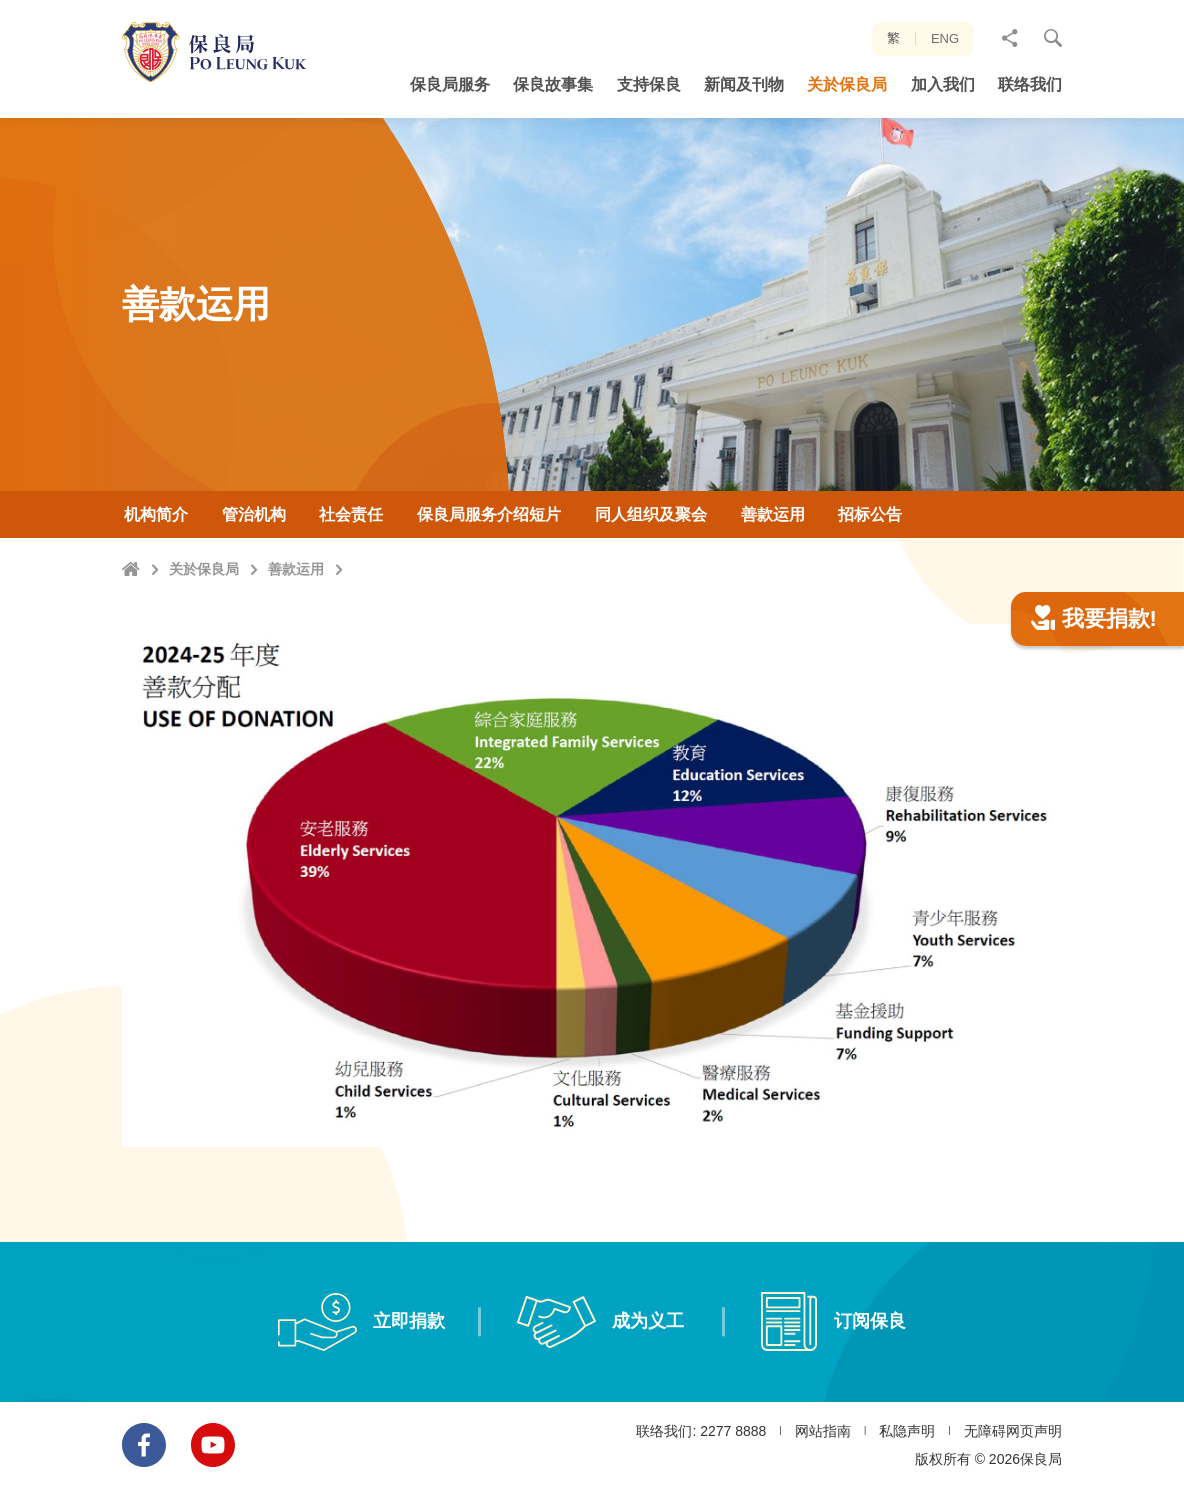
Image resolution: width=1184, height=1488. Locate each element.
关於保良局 (204, 569)
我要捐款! (1094, 716)
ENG (945, 38)
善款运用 (296, 569)
